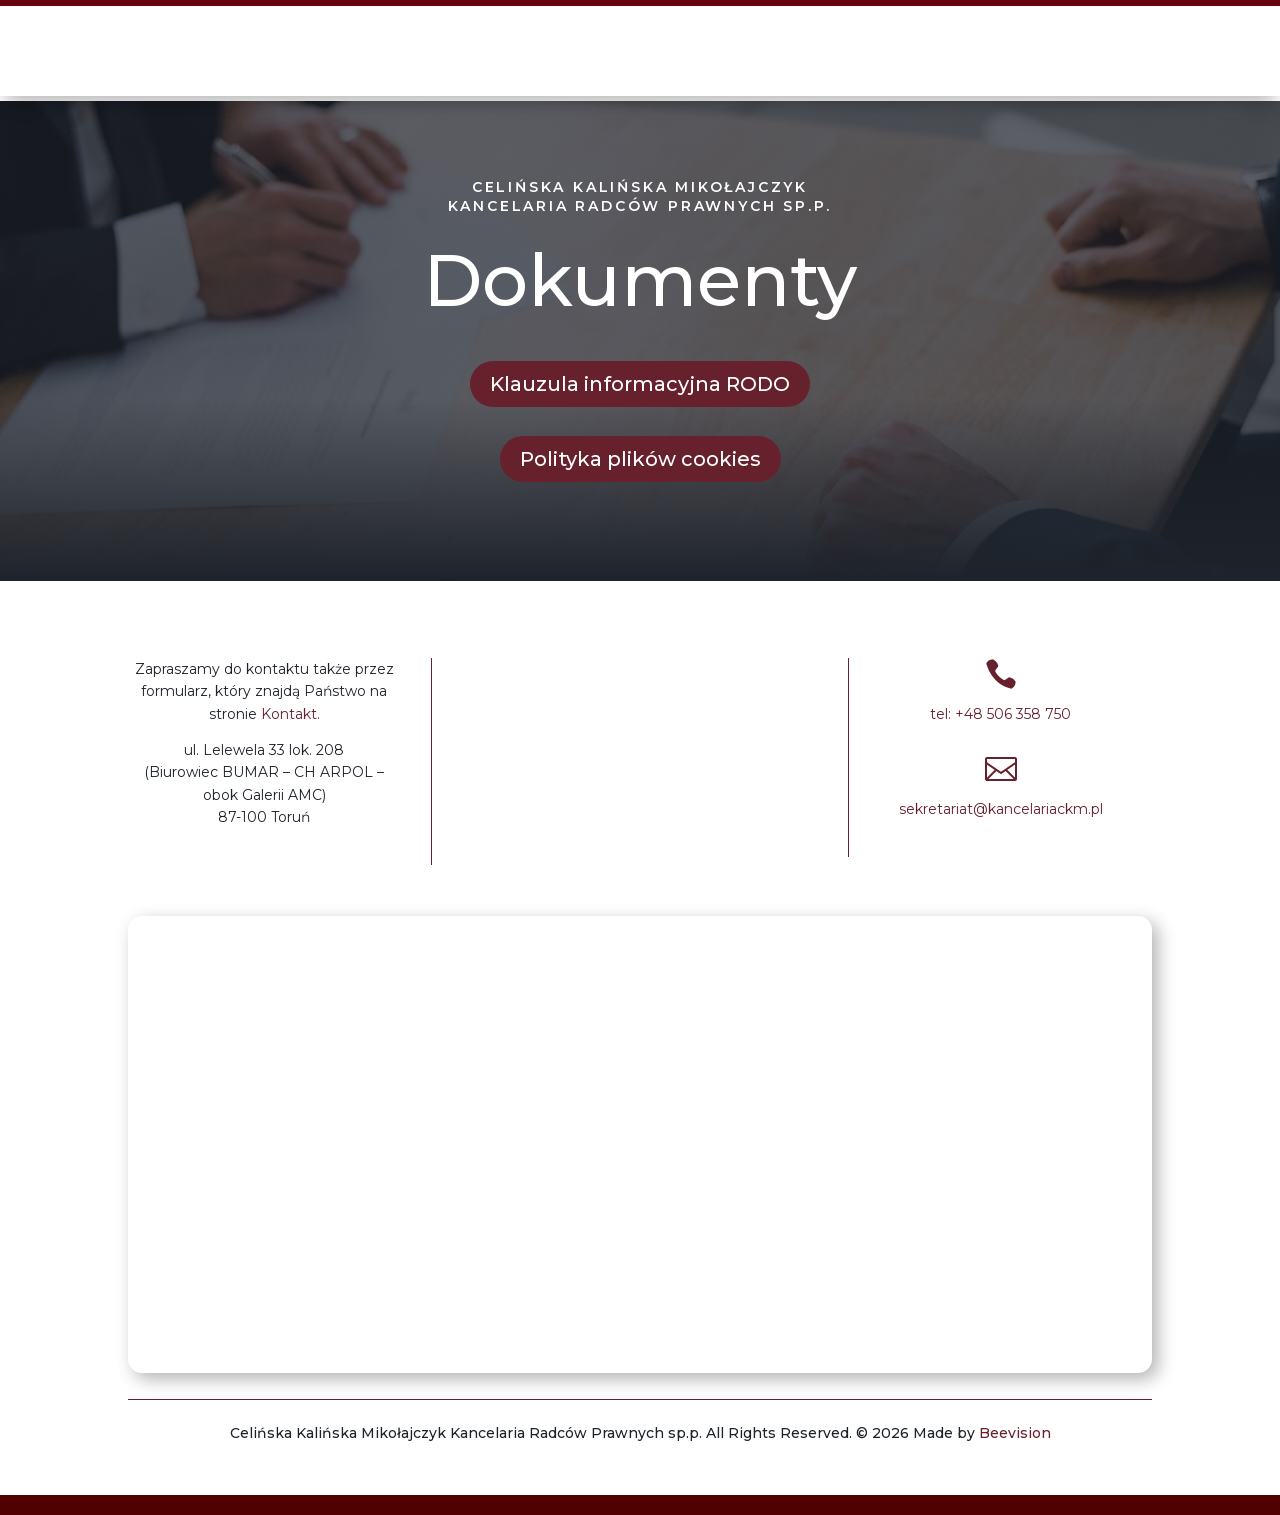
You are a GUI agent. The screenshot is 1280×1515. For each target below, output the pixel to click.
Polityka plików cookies (640, 459)
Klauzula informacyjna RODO (640, 384)
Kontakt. (290, 714)
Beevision (1015, 1433)
